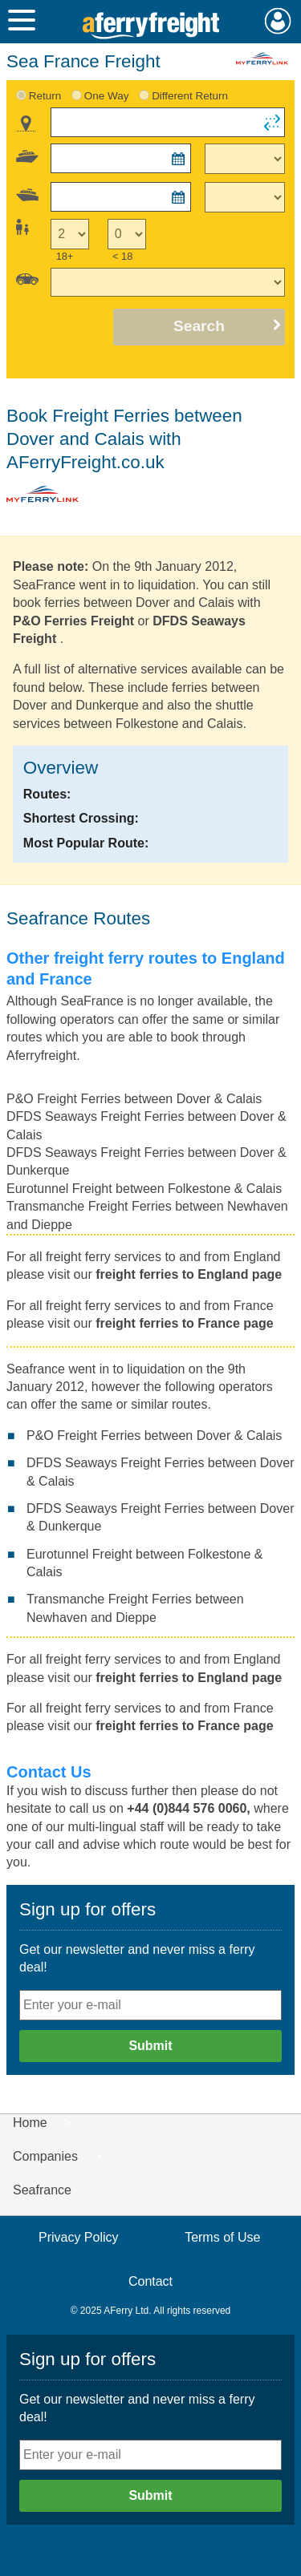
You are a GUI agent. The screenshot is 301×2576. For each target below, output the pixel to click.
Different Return (190, 96)
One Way (106, 96)
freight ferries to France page (184, 1323)
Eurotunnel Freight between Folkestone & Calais (144, 1188)
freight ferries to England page (189, 1274)
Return (45, 96)
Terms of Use (222, 2237)
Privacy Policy (79, 2237)
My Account (278, 20)
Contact (150, 2281)
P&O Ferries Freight (73, 621)
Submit (150, 2045)
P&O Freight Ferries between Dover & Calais (134, 1099)
